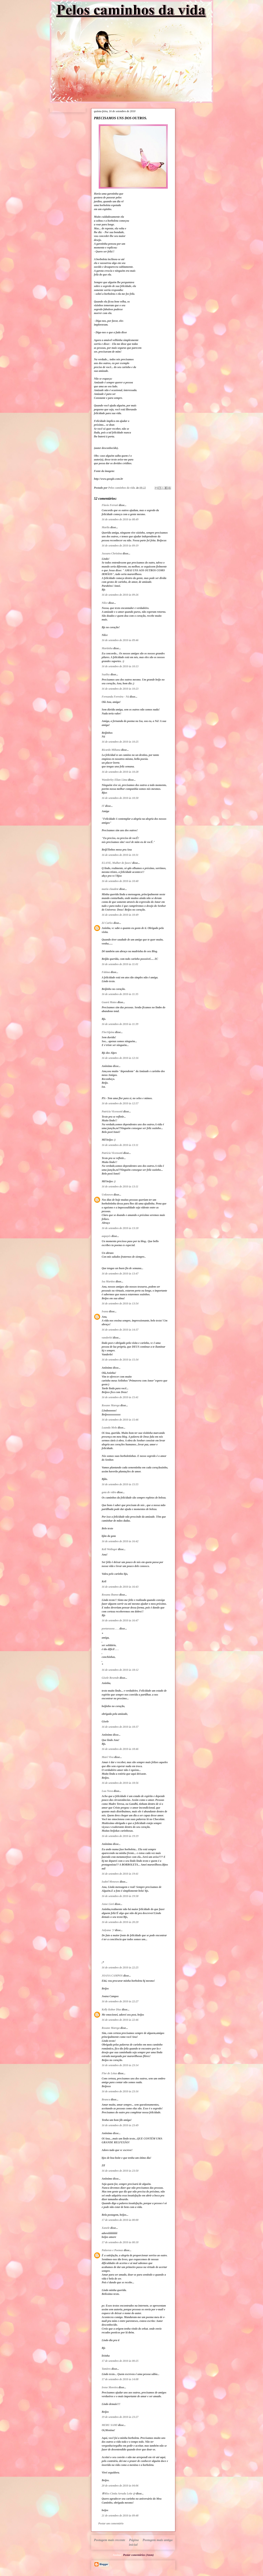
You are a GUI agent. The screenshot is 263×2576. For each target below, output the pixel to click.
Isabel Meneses (110, 1881)
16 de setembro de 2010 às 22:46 (120, 2019)
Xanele (106, 2227)
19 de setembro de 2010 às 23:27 (120, 2416)
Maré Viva (108, 1757)
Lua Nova (107, 1790)
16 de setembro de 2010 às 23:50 (120, 2170)
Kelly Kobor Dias (111, 2009)
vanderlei (107, 1337)
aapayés (106, 1236)
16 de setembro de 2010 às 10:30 (120, 797)
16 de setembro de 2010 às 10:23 (120, 688)
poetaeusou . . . (110, 1628)
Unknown (107, 1194)
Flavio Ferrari (110, 505)
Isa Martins (108, 1281)
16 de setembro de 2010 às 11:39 (120, 1024)
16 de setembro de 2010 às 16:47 (120, 1620)
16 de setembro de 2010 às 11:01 (120, 964)
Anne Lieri (108, 1904)
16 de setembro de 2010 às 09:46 (120, 640)
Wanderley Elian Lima (114, 779)
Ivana (105, 1311)
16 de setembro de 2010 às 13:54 (120, 1303)
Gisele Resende (110, 1677)
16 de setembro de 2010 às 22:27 (120, 2001)
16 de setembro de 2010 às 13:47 (120, 1273)
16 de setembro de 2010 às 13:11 (120, 1145)
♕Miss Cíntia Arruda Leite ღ (118, 2493)
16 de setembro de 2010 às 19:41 (120, 1873)
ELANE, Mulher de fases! (117, 862)
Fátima (106, 972)
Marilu (106, 527)
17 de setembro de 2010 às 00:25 (120, 2360)
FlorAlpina (108, 1032)
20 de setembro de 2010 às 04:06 (120, 2485)
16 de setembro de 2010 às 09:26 (120, 594)
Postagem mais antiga (158, 2540)
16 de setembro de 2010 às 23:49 (120, 2125)
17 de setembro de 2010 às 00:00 (120, 2219)
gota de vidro (109, 1492)
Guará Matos (109, 1002)
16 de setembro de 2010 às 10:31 (120, 854)
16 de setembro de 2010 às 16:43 (120, 1586)
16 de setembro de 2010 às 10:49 (120, 914)
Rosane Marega (111, 1405)
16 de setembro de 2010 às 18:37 (120, 1726)
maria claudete (110, 889)
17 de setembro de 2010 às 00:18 (120, 2242)
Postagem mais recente (109, 2540)
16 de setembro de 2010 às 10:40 (120, 881)
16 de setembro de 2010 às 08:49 (120, 519)
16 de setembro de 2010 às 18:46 (120, 1749)
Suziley (106, 674)
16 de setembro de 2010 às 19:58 (120, 1896)
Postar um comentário (111, 2523)
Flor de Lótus (109, 2073)
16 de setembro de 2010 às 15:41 (120, 1397)
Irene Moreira (110, 2387)
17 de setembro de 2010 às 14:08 (120, 2379)
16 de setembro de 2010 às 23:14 (120, 2065)
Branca (106, 2099)
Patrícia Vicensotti (112, 1111)
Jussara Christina (112, 553)
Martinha (107, 648)
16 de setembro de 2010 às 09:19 (120, 545)
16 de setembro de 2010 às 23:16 (120, 2091)
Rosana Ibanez (110, 1594)
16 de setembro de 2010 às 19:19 (120, 1836)
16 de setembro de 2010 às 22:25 (120, 1967)
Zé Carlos (107, 922)
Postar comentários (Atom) (138, 2554)
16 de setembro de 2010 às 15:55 (120, 1484)
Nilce (105, 602)
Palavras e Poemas (112, 2250)
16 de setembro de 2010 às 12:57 (120, 1103)
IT (103, 805)
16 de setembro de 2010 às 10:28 (120, 771)
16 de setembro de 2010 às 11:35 (120, 994)
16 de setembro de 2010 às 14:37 (120, 1329)
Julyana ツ (108, 1930)
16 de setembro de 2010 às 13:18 (120, 1228)
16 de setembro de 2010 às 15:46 (120, 1419)
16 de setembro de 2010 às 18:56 (120, 1782)
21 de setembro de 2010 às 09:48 (120, 2515)
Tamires (106, 2368)
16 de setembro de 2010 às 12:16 (120, 1057)
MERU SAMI (109, 2425)
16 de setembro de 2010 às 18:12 (120, 1669)
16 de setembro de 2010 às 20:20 (120, 1922)
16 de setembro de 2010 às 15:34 (120, 1359)
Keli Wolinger (109, 1549)
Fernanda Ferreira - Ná (115, 696)
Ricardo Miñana (111, 749)
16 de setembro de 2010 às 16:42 (120, 1541)
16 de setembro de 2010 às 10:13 (120, 666)
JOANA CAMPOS (112, 1975)
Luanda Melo (109, 1427)
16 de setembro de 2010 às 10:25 (120, 741)
